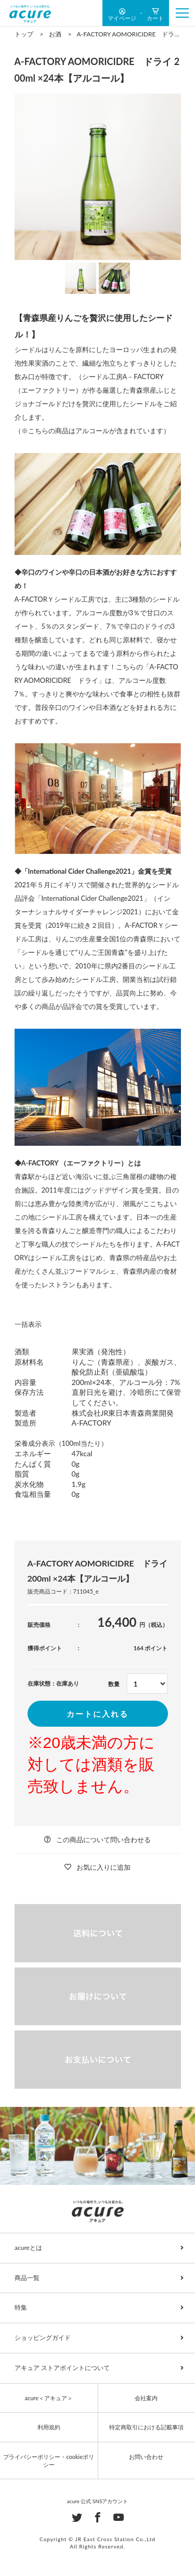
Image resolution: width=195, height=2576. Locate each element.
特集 (21, 2307)
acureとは (28, 2247)
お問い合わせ (146, 2456)
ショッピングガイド (43, 2337)
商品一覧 (27, 2278)
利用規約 (48, 2427)
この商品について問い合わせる (103, 1839)
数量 (114, 1684)
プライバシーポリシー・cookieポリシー (48, 2460)
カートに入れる (97, 1713)
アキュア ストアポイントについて (62, 2368)
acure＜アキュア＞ (49, 2397)
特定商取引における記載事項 (146, 2427)
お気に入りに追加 (103, 1867)
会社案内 (146, 2397)
